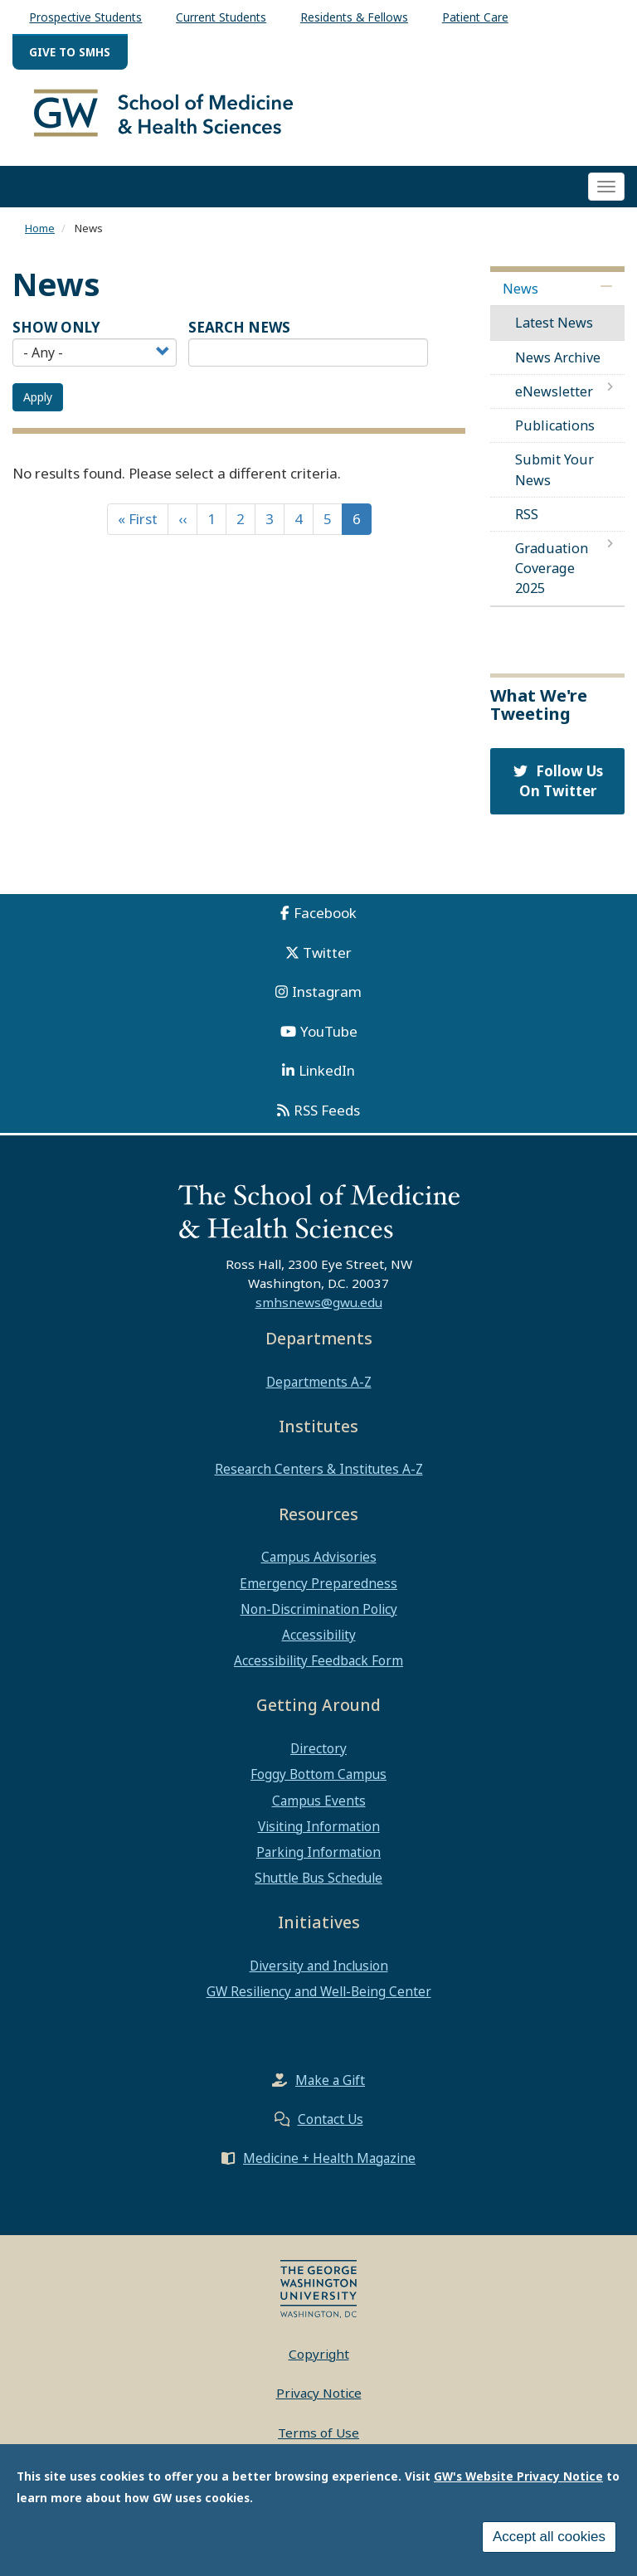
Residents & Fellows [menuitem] (354, 17)
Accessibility (319, 1642)
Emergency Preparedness (318, 1590)
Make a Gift (330, 2086)
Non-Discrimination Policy (319, 1616)
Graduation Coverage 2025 (551, 576)
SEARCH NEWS (239, 334)
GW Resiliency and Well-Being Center (319, 1998)
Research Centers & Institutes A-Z (319, 1476)
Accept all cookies (549, 2536)
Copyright (319, 2360)
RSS (526, 522)
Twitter (327, 959)
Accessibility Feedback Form (318, 1668)
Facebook (325, 920)
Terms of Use (318, 2439)
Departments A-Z (319, 1388)
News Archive (558, 364)
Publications (555, 433)
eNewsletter (554, 399)
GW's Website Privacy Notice (518, 2476)
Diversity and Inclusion (319, 1973)
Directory (318, 1755)
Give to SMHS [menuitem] (69, 52)
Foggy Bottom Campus (318, 1781)
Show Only (56, 334)
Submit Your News (554, 477)
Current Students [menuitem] (221, 17)
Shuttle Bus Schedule (318, 1885)
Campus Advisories (319, 1564)
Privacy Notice (319, 2400)
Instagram (327, 999)
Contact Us (330, 2125)
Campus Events (319, 1807)
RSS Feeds (327, 1116)
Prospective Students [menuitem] (85, 17)
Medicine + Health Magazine (329, 2164)
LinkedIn (327, 1077)
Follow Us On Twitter (557, 787)
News (520, 296)
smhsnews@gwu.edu (318, 1309)
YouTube (328, 1037)
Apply (37, 403)
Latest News (554, 330)
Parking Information (318, 1859)
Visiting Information (319, 1833)
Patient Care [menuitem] (475, 17)
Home (40, 234)
